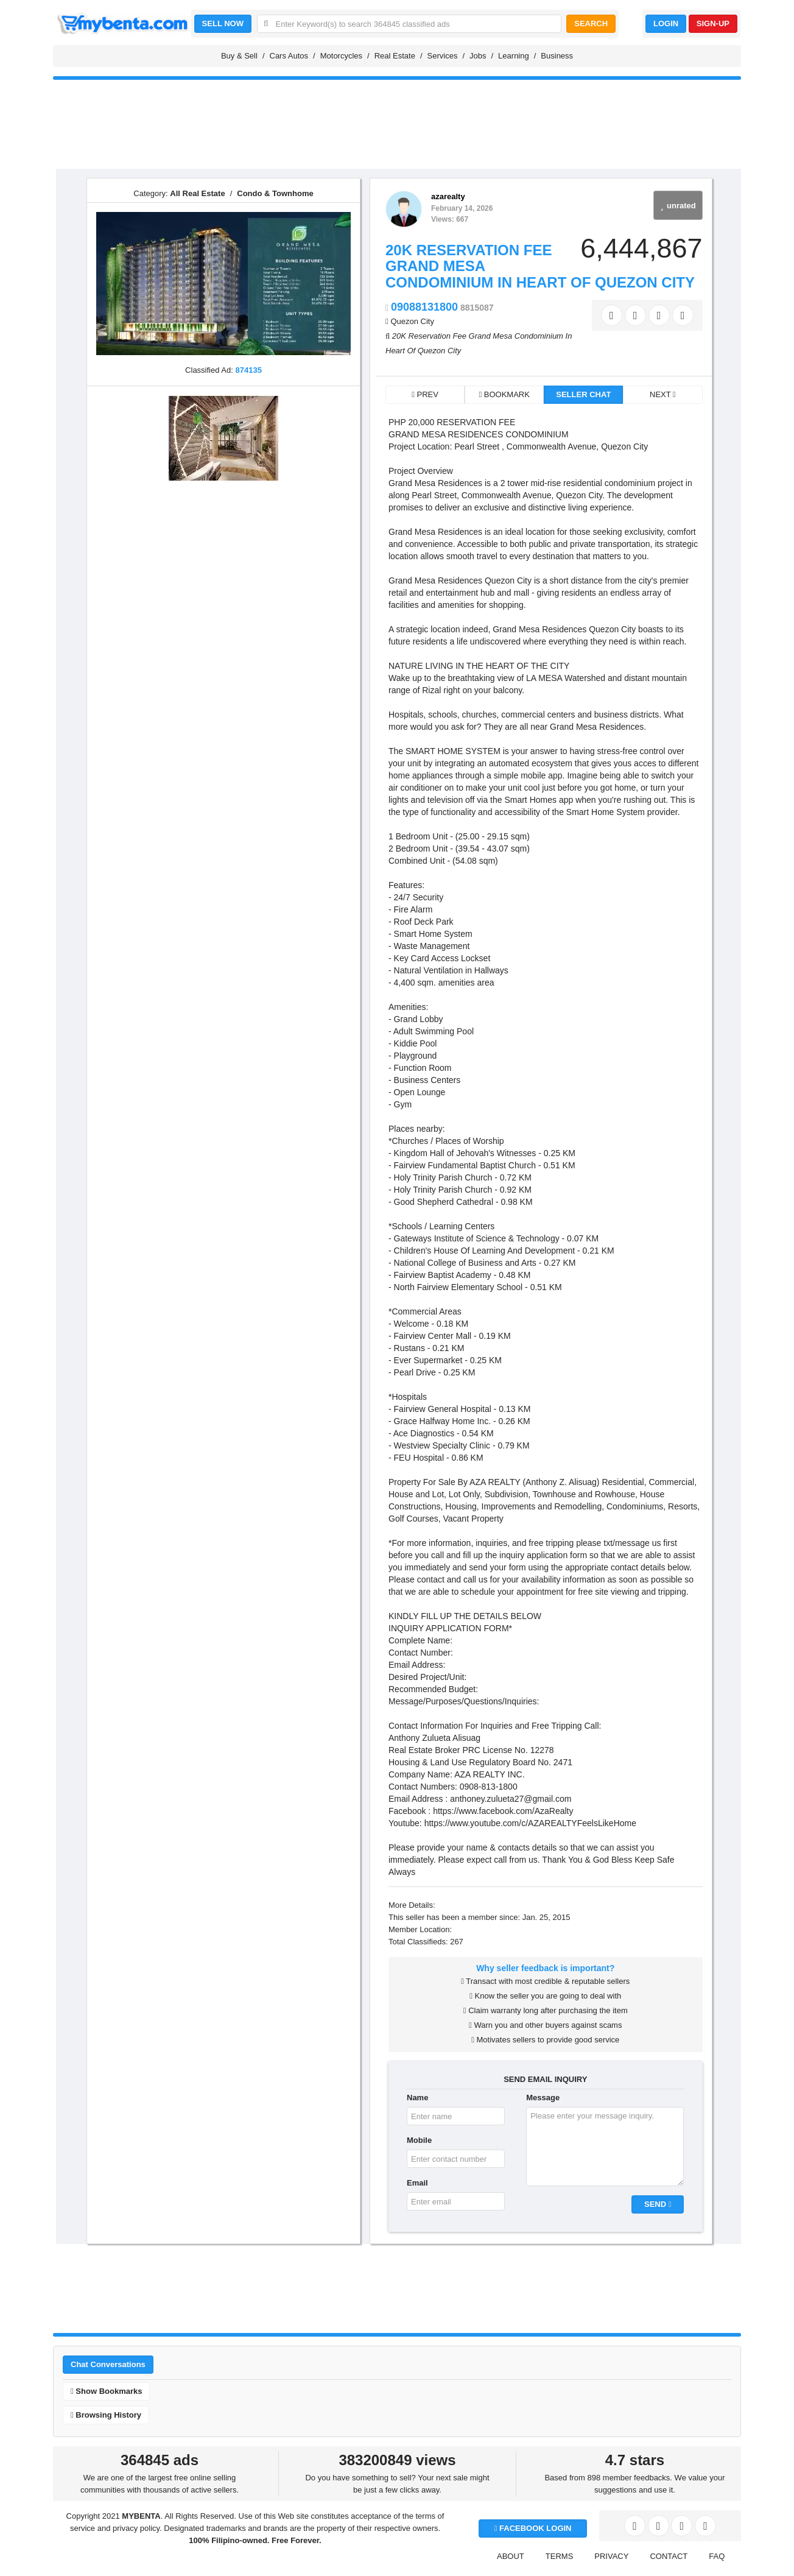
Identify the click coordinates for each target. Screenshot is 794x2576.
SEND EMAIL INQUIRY (545, 2079)
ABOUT (510, 2556)
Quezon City (412, 321)
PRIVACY (611, 2556)
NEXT (663, 394)
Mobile (419, 2140)
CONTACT (668, 2556)
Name (417, 2097)
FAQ (717, 2556)
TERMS (560, 2556)
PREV (425, 394)
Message (543, 2097)
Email (417, 2182)
